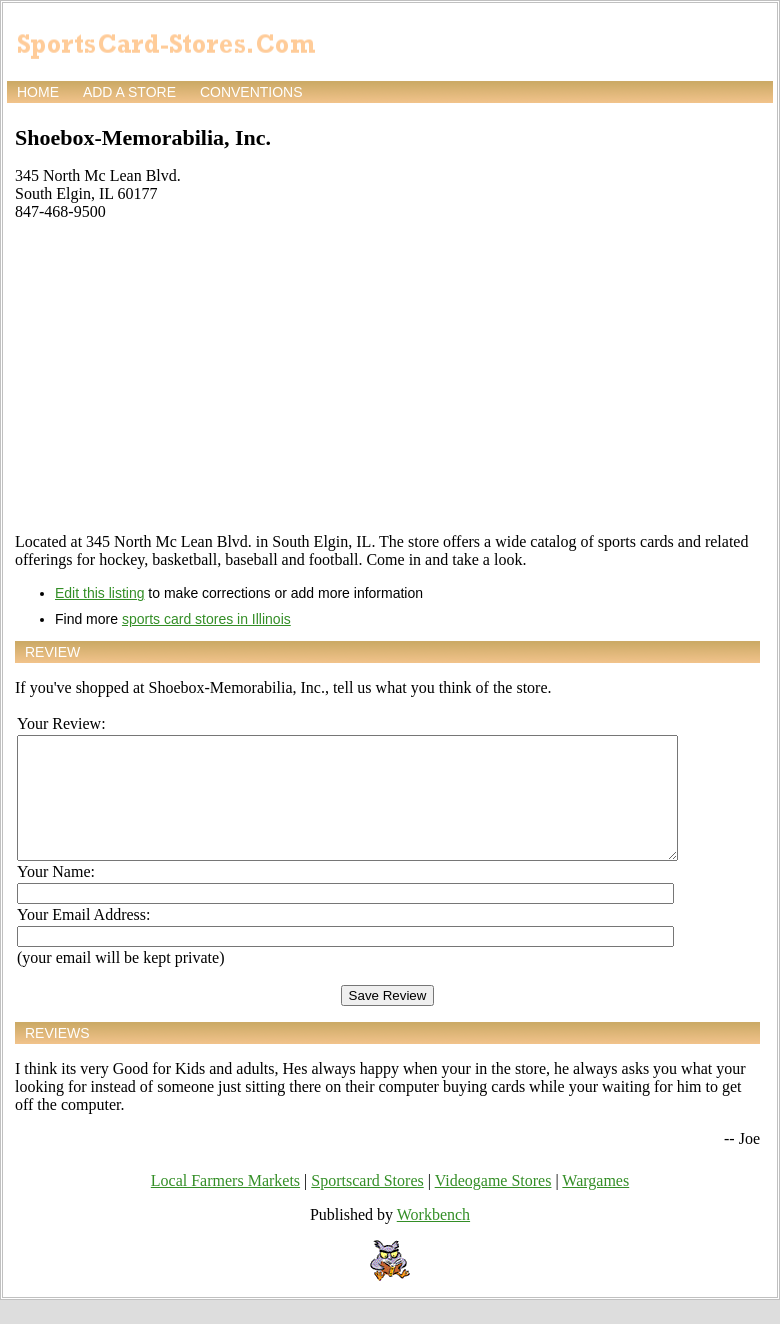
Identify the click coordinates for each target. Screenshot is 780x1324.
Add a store (129, 92)
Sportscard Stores (367, 1204)
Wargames (595, 1204)
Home (38, 92)
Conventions (251, 92)
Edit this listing (99, 593)
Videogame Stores (493, 1204)
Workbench (433, 1238)
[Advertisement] (387, 377)
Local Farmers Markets (225, 1204)
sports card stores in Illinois (206, 619)
